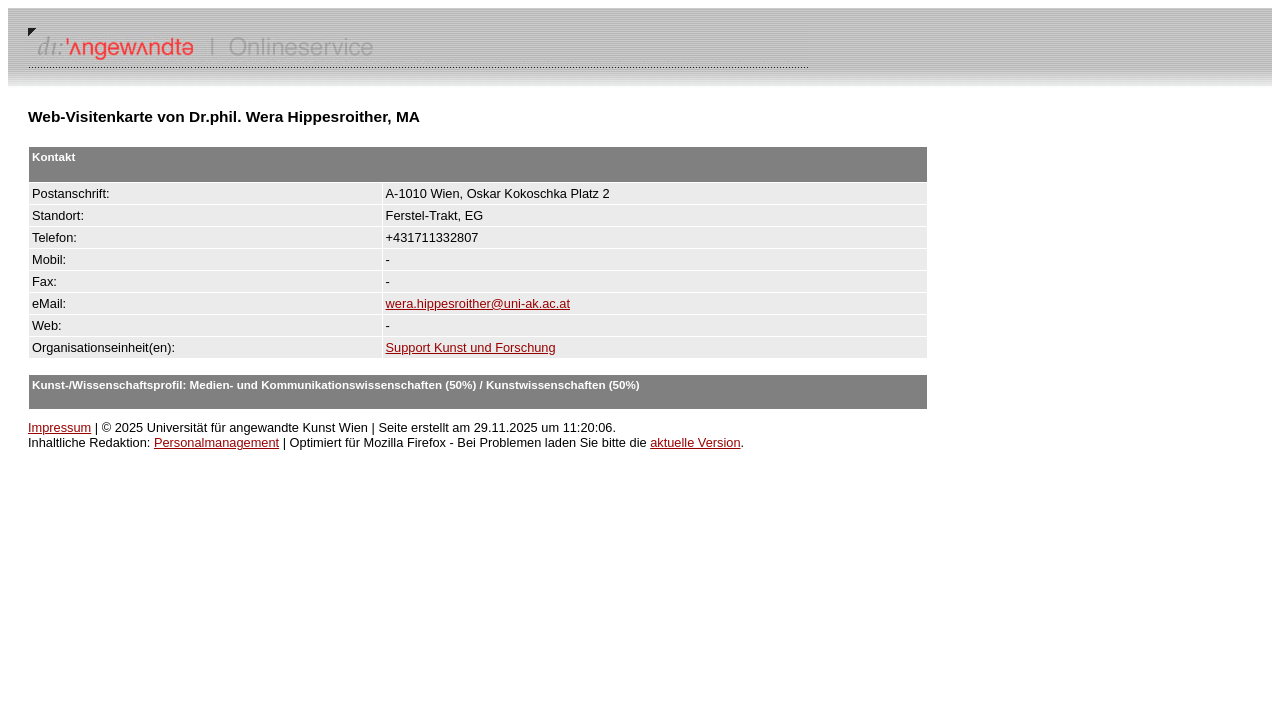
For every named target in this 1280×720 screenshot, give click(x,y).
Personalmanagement (216, 442)
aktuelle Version (695, 442)
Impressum (59, 427)
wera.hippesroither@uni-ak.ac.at (478, 303)
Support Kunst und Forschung (471, 347)
